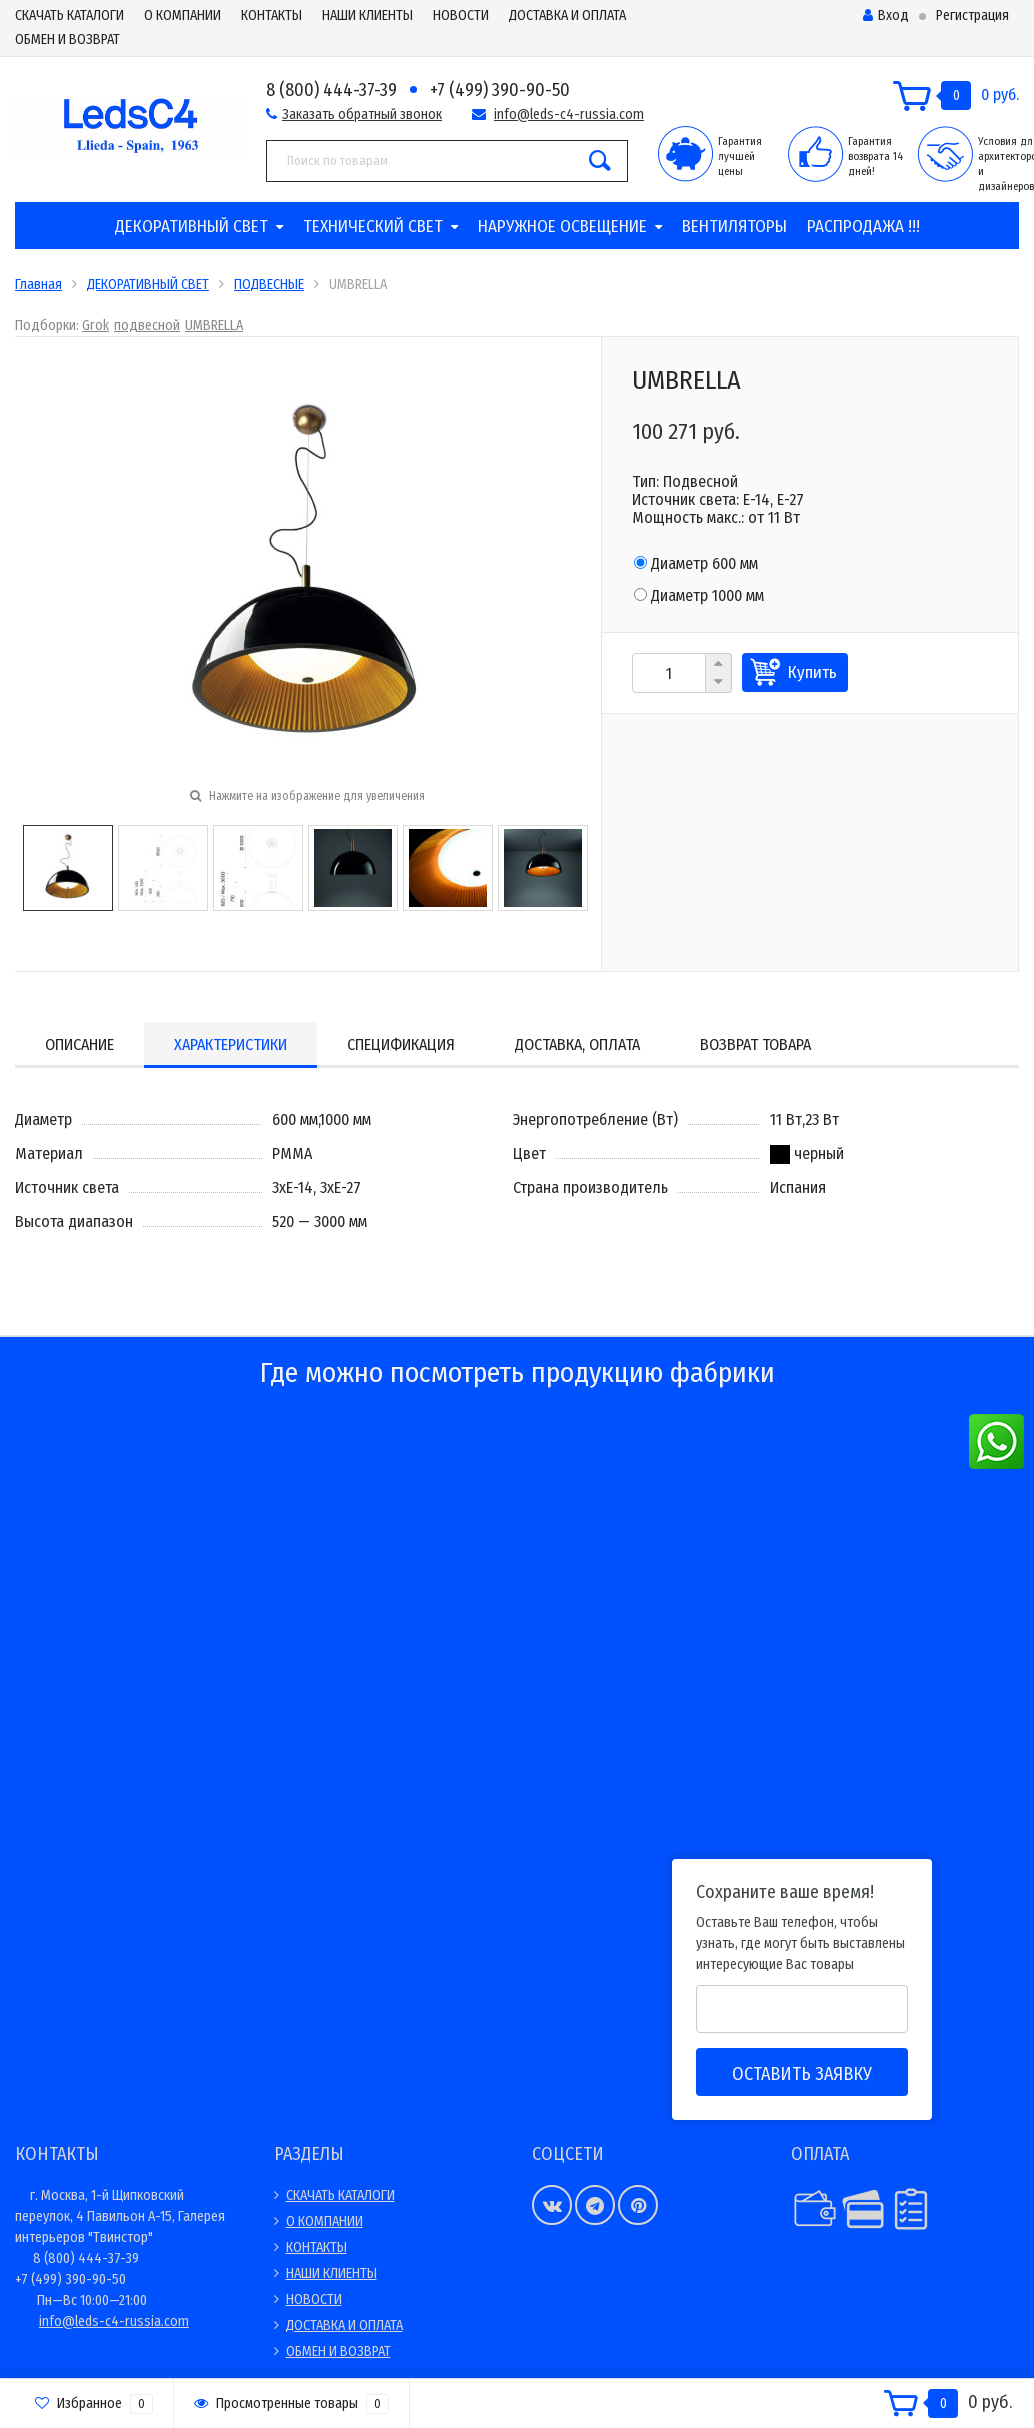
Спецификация (401, 1044)
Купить (812, 672)
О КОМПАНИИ (182, 15)
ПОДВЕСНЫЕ (269, 284)
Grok (95, 325)
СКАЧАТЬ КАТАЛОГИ (69, 15)
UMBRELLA (214, 325)
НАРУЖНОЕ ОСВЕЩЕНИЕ (562, 226)
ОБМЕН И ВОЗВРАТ (67, 39)
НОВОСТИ (461, 15)
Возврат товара (755, 1044)
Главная (38, 284)
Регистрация (972, 15)
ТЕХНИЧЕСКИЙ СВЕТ (373, 226)
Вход (886, 15)
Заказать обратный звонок (362, 114)
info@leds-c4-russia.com (569, 114)
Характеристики (230, 1044)
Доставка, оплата (577, 1044)
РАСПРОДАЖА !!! (863, 226)
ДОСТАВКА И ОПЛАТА (567, 15)
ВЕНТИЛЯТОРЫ (734, 226)
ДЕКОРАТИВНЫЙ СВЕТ (191, 226)
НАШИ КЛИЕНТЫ (367, 15)
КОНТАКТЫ (271, 15)
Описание (79, 1044)
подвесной (147, 325)
